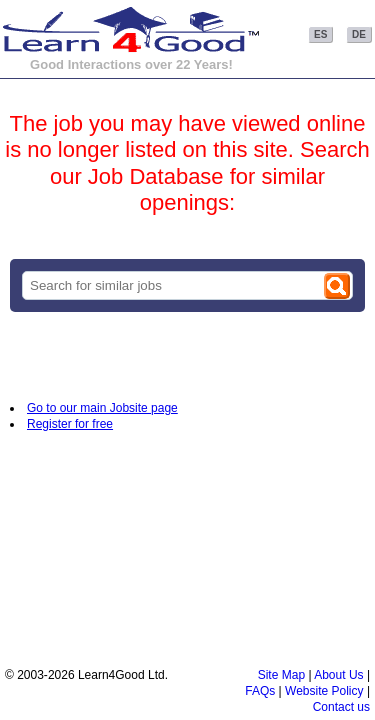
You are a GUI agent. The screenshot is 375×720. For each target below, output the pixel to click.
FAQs (260, 691)
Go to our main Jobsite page (102, 408)
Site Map (281, 675)
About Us (338, 675)
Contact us (341, 707)
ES (320, 34)
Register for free (70, 424)
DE (359, 34)
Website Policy (324, 691)
